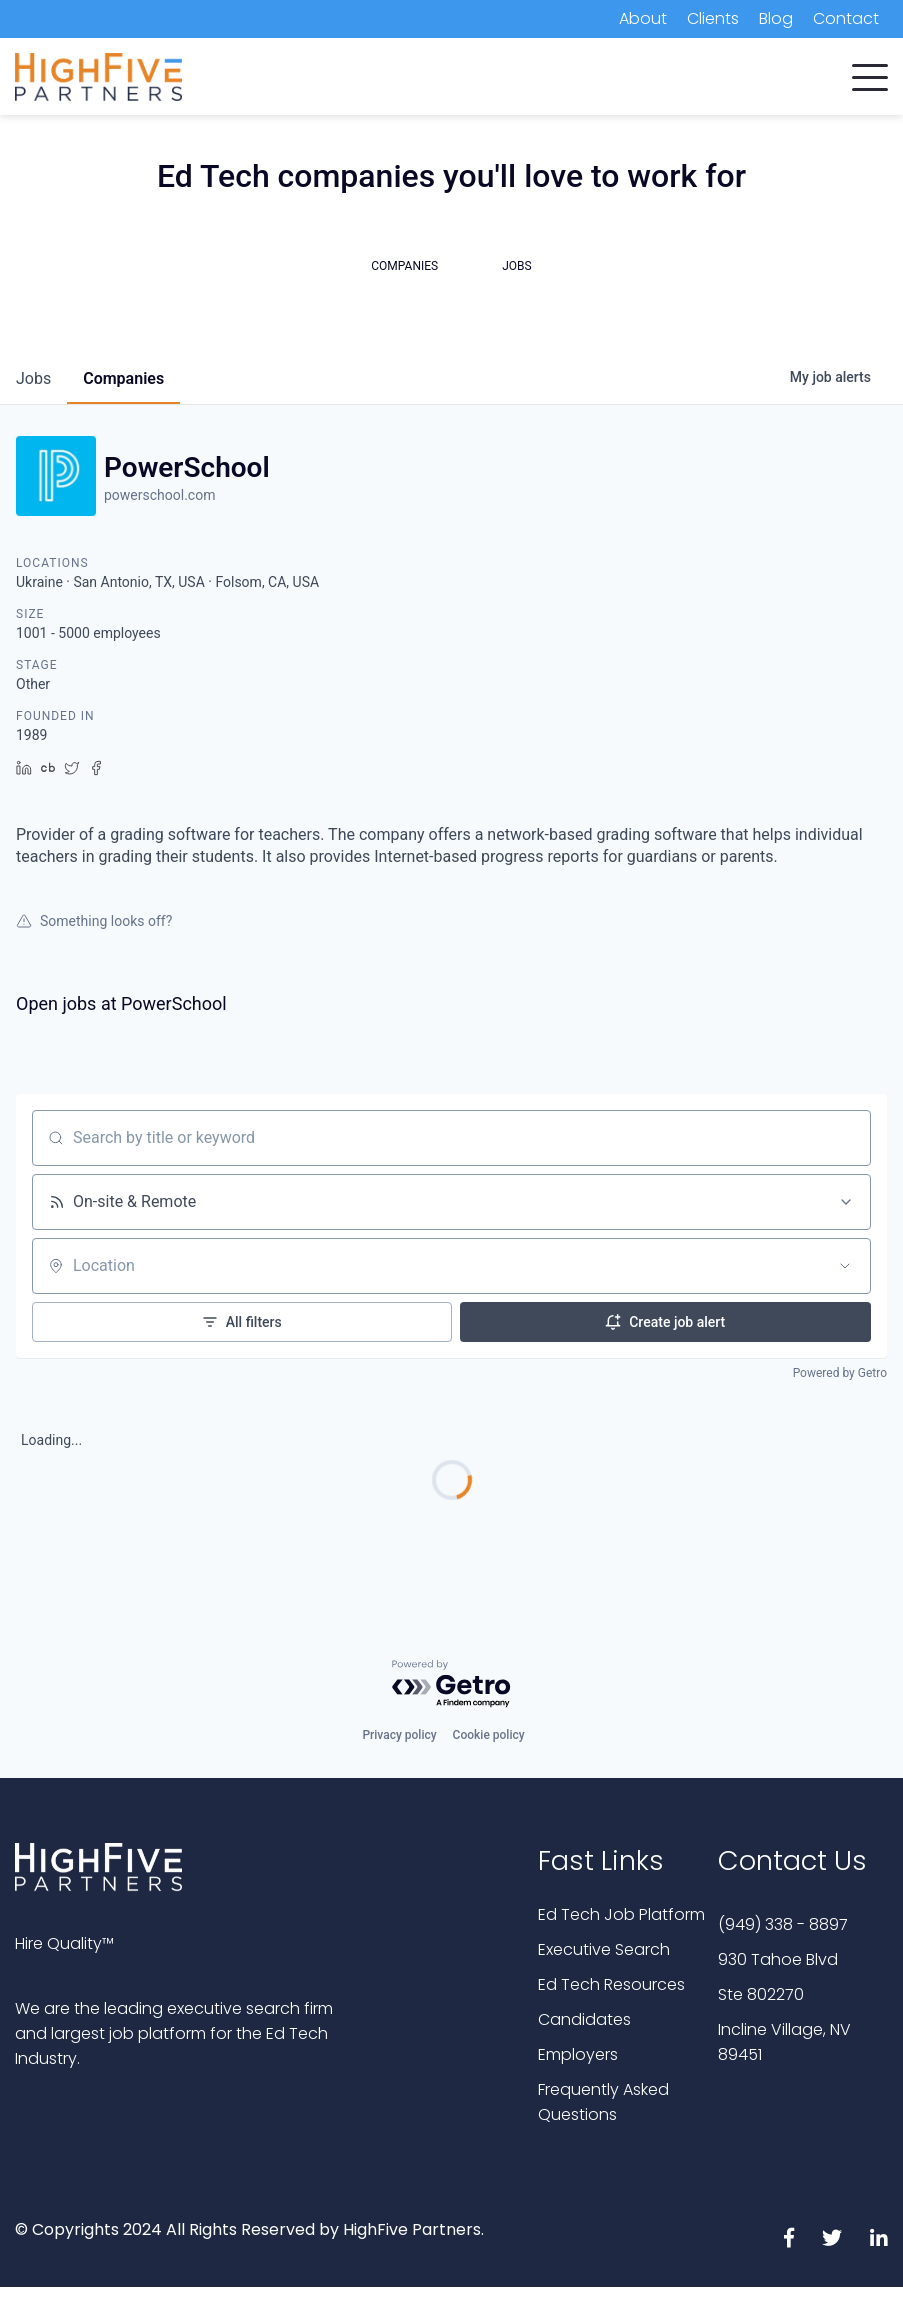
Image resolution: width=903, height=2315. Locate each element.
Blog (776, 18)
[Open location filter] (845, 1266)
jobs (33, 378)
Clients (713, 18)
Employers (578, 2054)
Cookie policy (489, 1735)
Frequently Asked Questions (603, 2102)
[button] (870, 73)
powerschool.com (159, 495)
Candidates (584, 2019)
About (643, 18)
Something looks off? (94, 921)
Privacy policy (399, 1735)
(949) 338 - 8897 (783, 1924)
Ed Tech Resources (611, 1984)
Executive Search (604, 1949)
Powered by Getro (840, 1373)
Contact (846, 18)
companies (123, 378)
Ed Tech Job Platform (621, 1914)
